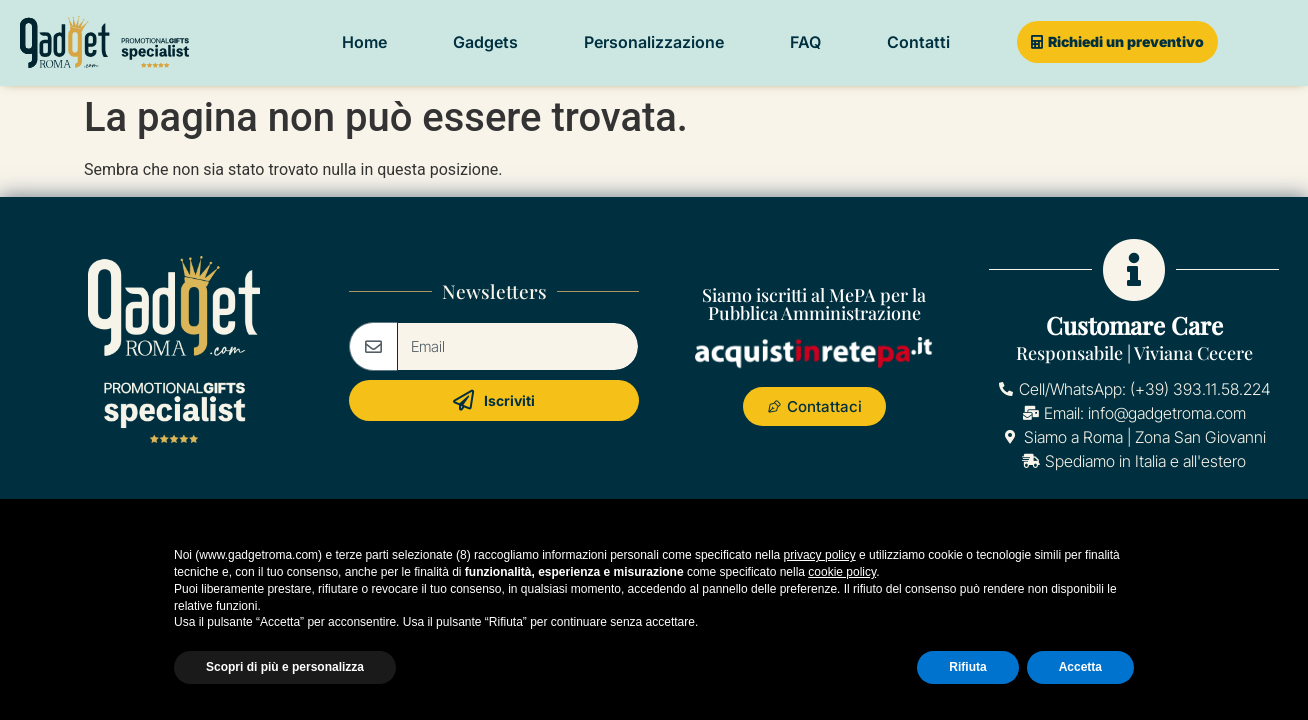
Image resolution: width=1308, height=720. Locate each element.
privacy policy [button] (820, 555)
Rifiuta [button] (967, 667)
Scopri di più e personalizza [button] (285, 667)
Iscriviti (494, 400)
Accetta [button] (1080, 667)
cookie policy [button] (842, 572)
